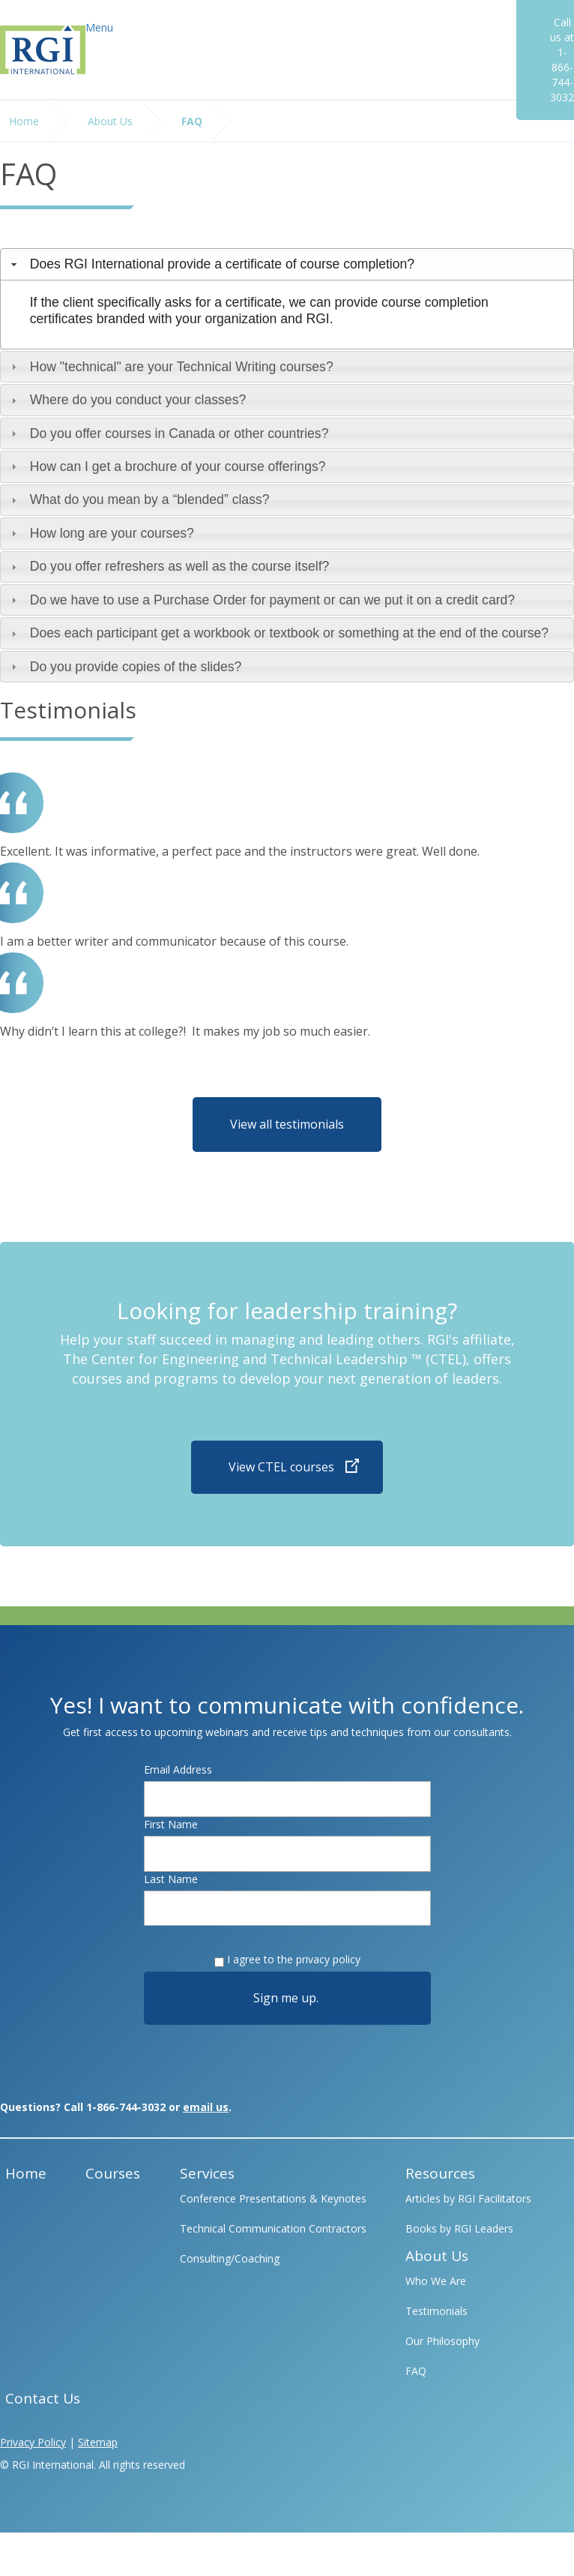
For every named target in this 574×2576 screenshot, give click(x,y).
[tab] (287, 264)
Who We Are (435, 2281)
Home (24, 121)
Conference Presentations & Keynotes (273, 2198)
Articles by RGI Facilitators (468, 2198)
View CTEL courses (281, 1467)
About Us (110, 121)
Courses (112, 2173)
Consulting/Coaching (230, 2258)
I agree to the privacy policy (293, 1959)
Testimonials (436, 2311)
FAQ (191, 121)
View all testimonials (287, 1124)
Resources (440, 2173)
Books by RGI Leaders (459, 2228)
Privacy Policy (33, 2442)
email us (206, 2107)
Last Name (171, 1879)
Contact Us (42, 2398)
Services (207, 2173)
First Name (171, 1824)
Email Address (178, 1769)
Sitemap (98, 2442)
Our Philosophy (442, 2341)
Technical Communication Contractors (273, 2228)
